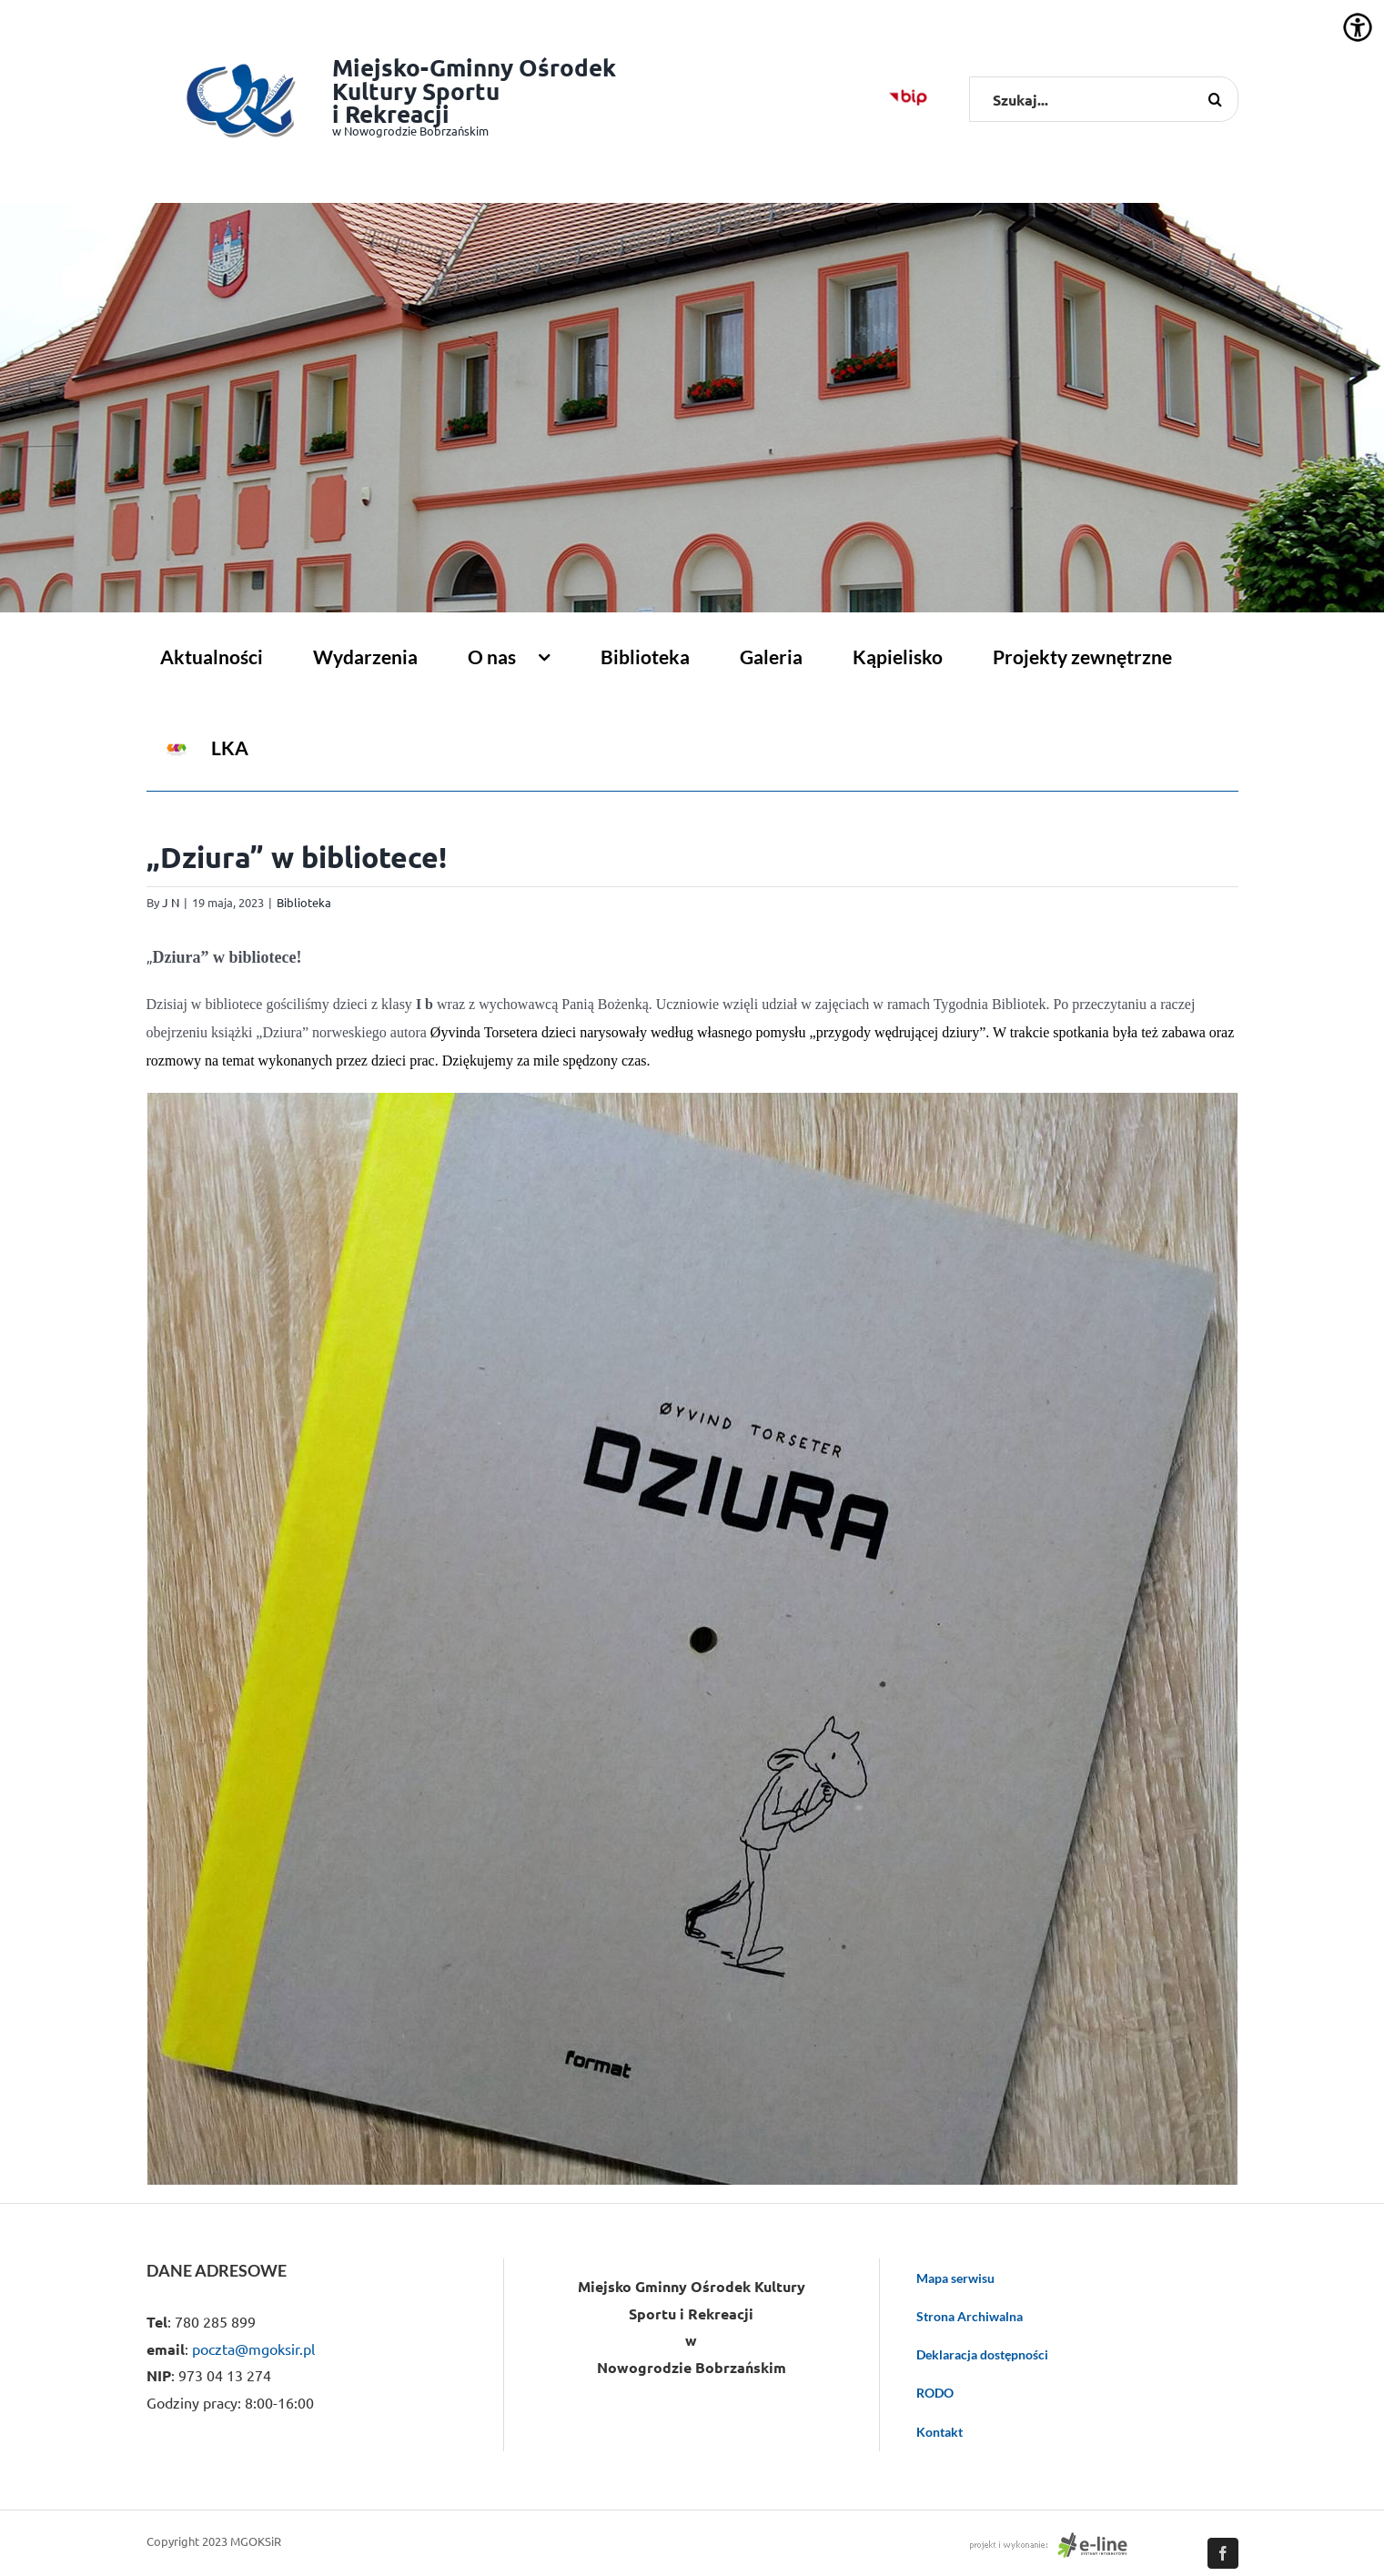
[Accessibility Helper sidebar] (1357, 27)
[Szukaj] (1215, 99)
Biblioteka (304, 902)
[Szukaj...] (1103, 99)
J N (170, 902)
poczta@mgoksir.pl (253, 2348)
